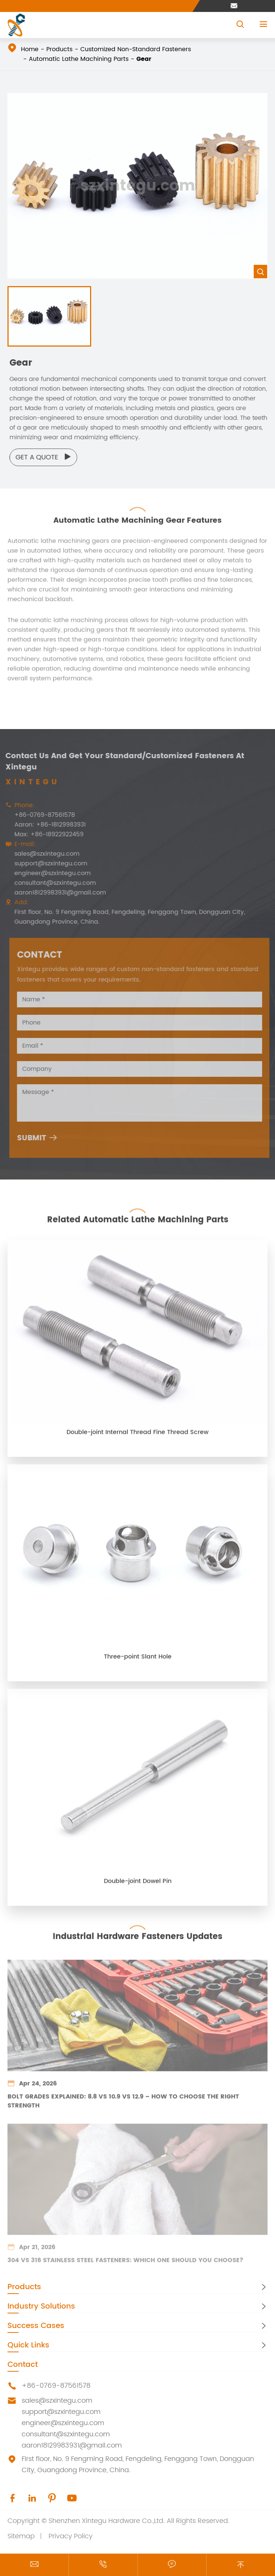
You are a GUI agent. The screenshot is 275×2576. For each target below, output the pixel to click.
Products (59, 49)
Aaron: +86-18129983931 (47, 825)
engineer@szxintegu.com (49, 873)
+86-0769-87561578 (41, 815)
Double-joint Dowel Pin (138, 1884)
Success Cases (35, 2326)
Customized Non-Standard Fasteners (135, 49)
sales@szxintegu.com (43, 854)
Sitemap (21, 2536)
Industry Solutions (41, 2306)
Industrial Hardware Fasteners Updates (137, 1933)
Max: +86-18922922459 (45, 834)
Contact (22, 2365)
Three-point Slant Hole (138, 1660)
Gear (143, 59)
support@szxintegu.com (47, 863)
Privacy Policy (71, 2536)
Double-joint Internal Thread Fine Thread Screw (137, 1435)
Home (29, 49)
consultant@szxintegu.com (52, 883)
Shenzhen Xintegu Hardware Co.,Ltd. (107, 2520)
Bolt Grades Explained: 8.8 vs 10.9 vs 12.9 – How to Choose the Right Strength (123, 2100)
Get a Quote (46, 457)
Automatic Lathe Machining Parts (79, 59)
